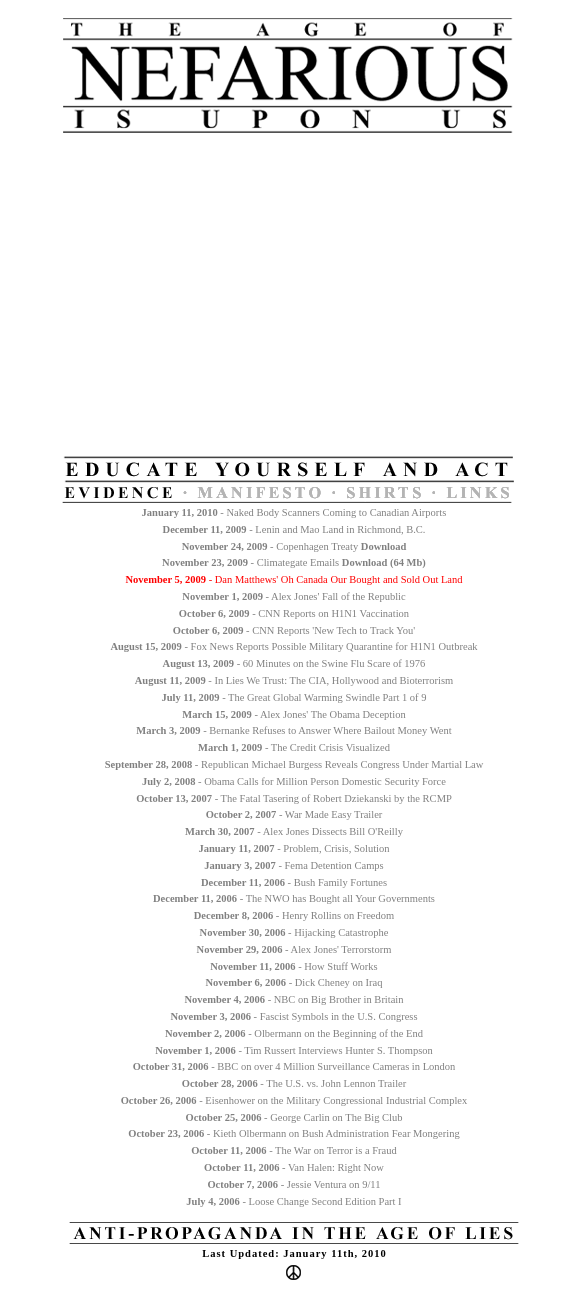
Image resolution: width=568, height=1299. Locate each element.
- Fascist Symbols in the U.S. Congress (293, 1016)
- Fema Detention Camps (293, 865)
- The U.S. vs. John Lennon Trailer (294, 1083)
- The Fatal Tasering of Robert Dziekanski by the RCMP (294, 798)
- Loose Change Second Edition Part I (293, 1201)
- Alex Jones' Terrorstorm (294, 949)
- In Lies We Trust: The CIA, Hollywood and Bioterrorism (294, 680)
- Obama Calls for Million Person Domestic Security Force (294, 781)
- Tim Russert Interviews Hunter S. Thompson (294, 1050)
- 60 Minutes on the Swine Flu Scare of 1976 (294, 663)
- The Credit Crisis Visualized (294, 747)
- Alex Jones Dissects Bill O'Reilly (294, 831)
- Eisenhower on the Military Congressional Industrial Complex (294, 1100)
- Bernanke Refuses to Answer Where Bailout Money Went (293, 730)
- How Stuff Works (293, 966)
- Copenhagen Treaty (271, 546)
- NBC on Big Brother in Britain (293, 999)
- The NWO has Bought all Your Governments (294, 898)
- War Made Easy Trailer (294, 814)
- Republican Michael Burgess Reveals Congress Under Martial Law (294, 764)
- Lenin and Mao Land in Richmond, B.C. (294, 529)
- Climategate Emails (252, 562)
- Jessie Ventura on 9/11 (293, 1184)
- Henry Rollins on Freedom (294, 915)
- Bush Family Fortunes (294, 882)
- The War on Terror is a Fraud (294, 1150)
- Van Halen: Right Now (294, 1167)
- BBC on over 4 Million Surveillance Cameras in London (294, 1066)
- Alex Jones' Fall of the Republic (293, 596)
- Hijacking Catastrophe (294, 932)
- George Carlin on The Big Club (293, 1117)
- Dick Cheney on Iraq (293, 982)
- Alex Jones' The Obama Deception (293, 714)
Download (365, 562)
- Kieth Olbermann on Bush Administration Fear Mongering (293, 1133)
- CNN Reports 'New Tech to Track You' (294, 630)
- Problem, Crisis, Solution (293, 848)
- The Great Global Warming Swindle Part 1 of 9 (293, 697)
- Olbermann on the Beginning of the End (294, 1033)
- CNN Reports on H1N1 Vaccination (294, 613)
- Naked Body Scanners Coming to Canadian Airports (294, 512)
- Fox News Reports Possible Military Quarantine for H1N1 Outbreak (293, 646)
